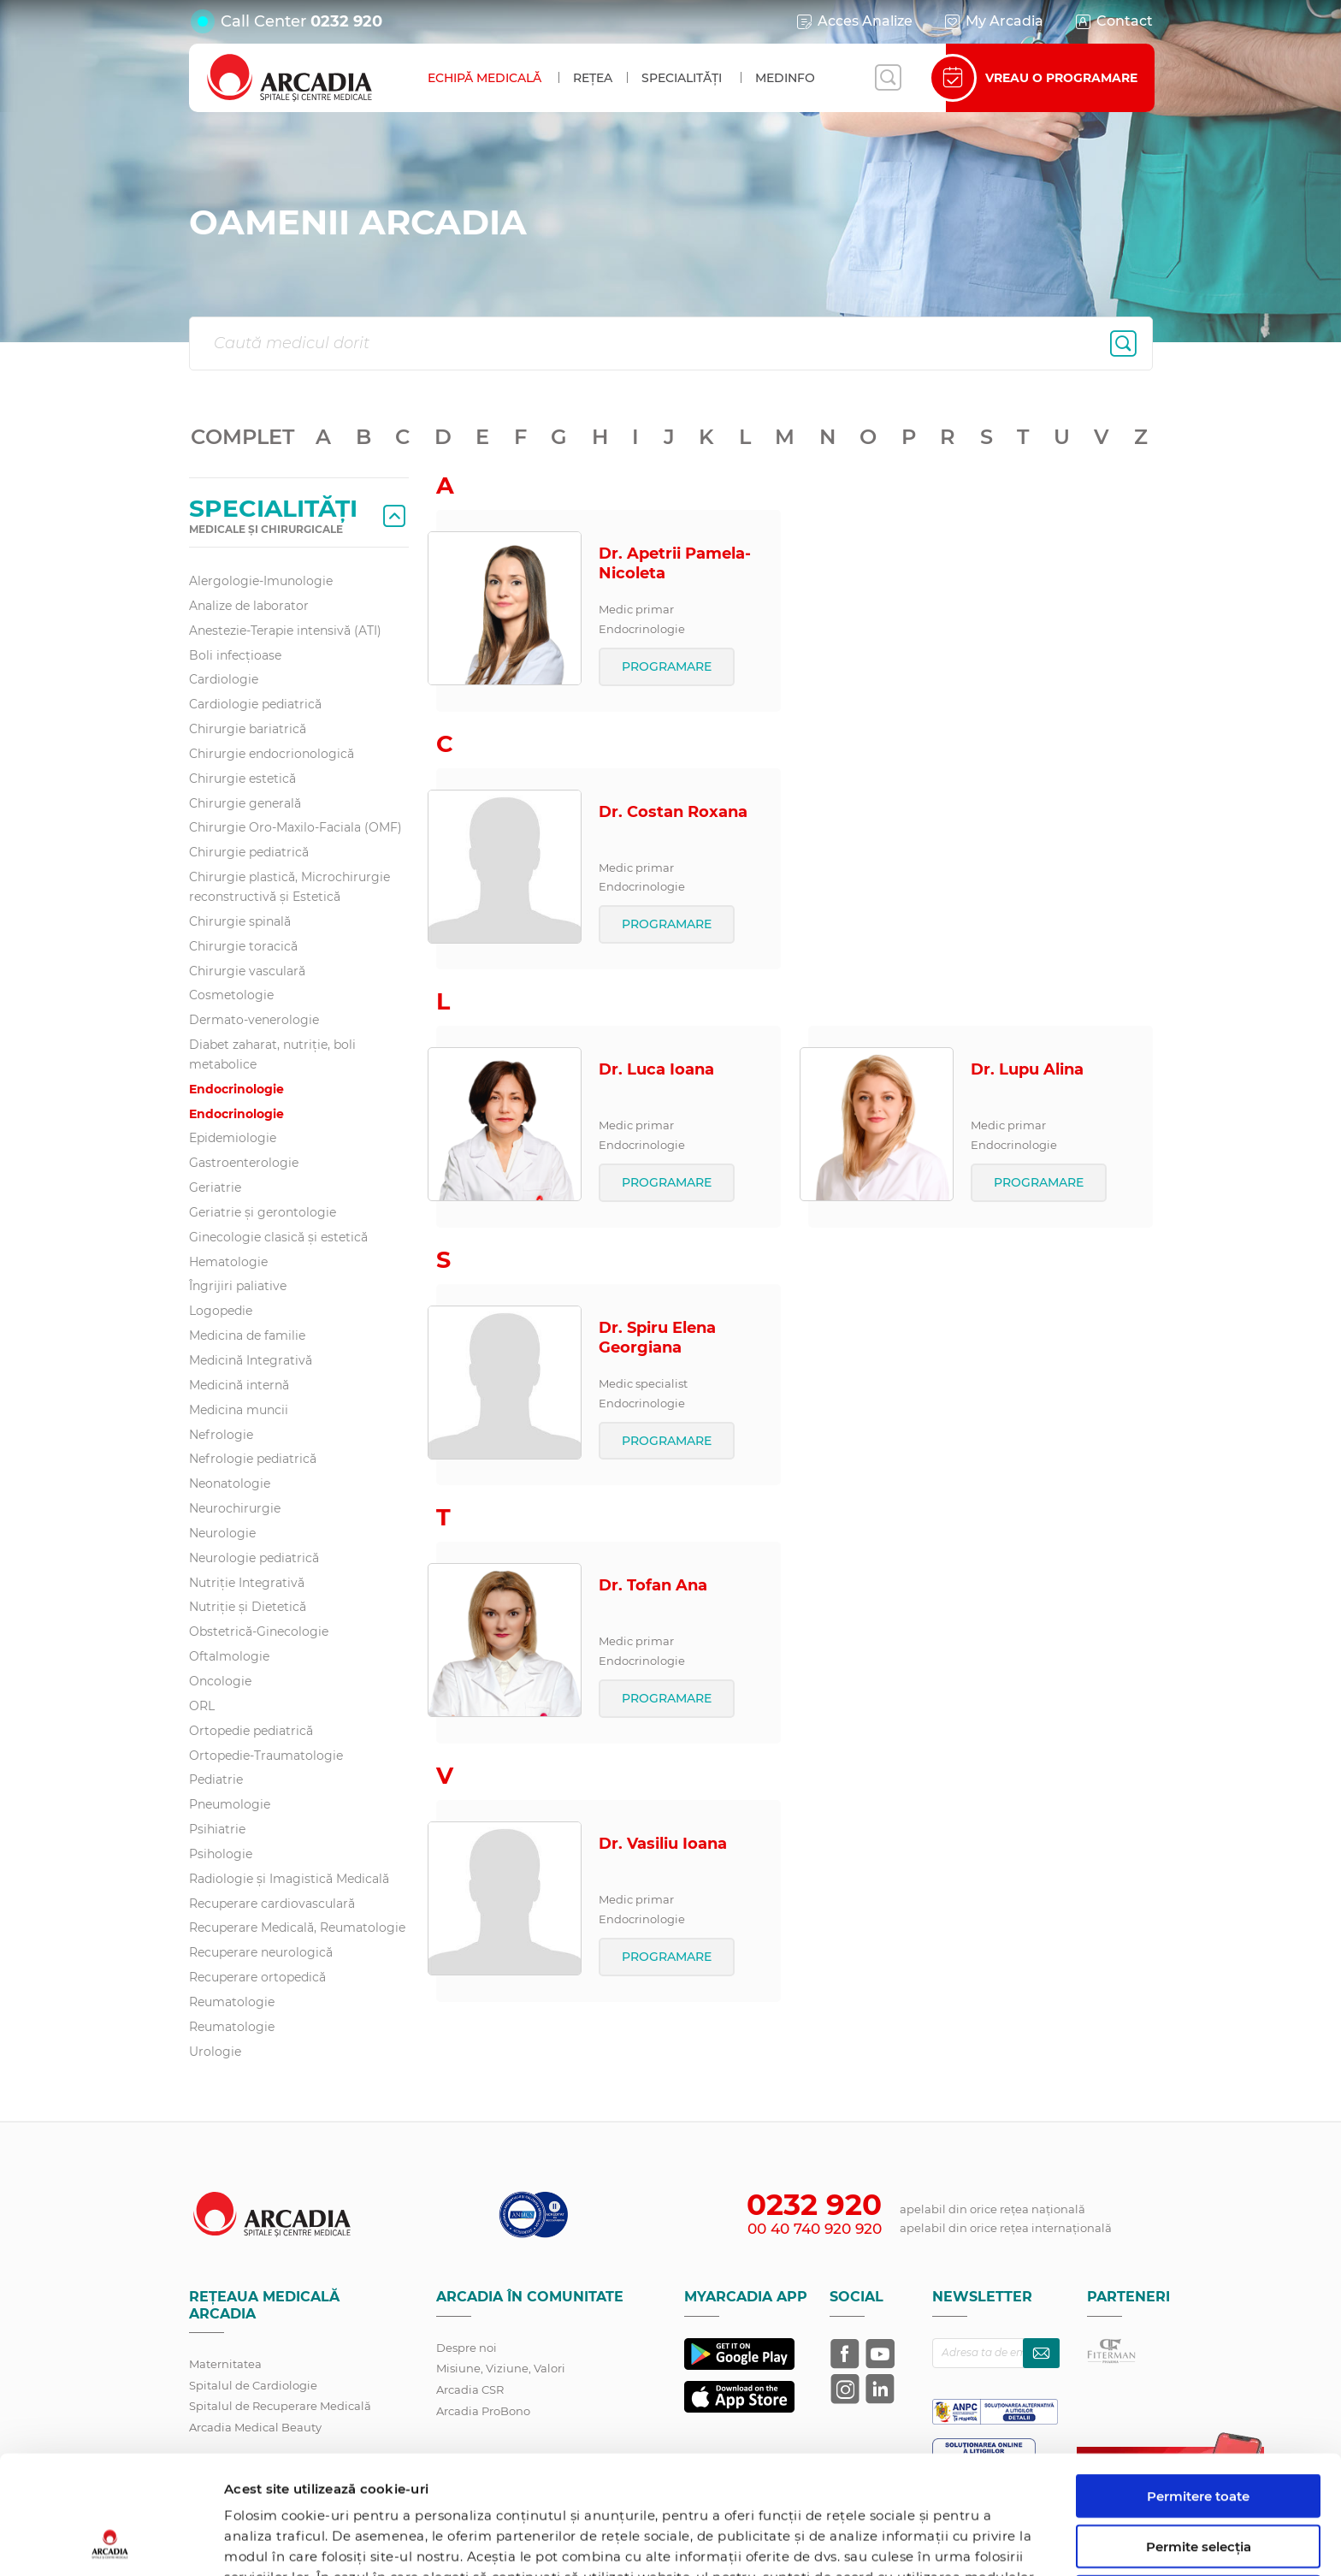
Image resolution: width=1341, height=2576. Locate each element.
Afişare (883, 2542)
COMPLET (242, 436)
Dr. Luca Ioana (656, 1069)
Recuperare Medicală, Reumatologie (297, 1927)
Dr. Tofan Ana (653, 1585)
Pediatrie (216, 1779)
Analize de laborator (249, 605)
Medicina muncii (238, 1410)
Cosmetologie (231, 995)
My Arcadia (992, 21)
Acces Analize (854, 21)
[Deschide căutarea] (888, 78)
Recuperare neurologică (261, 1952)
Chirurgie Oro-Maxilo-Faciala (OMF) (295, 827)
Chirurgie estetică (242, 778)
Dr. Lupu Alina (1027, 1069)
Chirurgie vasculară (247, 971)
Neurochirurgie (235, 1508)
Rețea (592, 78)
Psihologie (220, 1854)
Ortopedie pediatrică (251, 1730)
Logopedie (220, 1310)
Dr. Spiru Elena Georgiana (657, 1337)
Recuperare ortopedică (257, 1977)
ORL (202, 1706)
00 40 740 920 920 (814, 2228)
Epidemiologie (232, 1138)
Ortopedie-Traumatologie (266, 1755)
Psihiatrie (217, 1829)
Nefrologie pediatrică (252, 1458)
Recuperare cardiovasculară (272, 1903)
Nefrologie (221, 1434)
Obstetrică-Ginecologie (258, 1631)
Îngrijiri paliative (238, 1286)
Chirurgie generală (245, 803)
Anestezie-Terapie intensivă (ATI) (285, 630)
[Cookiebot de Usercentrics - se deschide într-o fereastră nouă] (111, 2542)
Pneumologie (229, 1804)
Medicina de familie (247, 1335)
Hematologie (228, 1262)
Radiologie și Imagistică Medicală (289, 1878)
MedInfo (785, 78)
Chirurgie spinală (240, 921)
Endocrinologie (236, 1089)
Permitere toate (1198, 2385)
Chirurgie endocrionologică (271, 753)
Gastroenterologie (243, 1162)
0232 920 (346, 21)
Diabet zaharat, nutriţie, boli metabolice (272, 1054)
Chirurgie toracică (243, 946)
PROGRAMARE (667, 666)
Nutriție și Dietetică (247, 1606)
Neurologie (222, 1533)
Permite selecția (1198, 2435)
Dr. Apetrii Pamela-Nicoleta (675, 563)
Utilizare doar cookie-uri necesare (1198, 2493)
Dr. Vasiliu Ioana (663, 1843)
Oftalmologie (229, 1656)
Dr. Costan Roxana (673, 811)
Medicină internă (239, 1385)
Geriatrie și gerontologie (262, 1212)
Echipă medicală (484, 78)
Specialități (681, 78)
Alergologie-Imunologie (261, 581)
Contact (1113, 21)
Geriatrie (215, 1187)
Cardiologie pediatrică (255, 704)
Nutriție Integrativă (246, 1582)
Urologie (215, 2051)
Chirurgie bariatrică (247, 729)
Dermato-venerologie (254, 1019)
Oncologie (220, 1681)
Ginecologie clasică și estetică (278, 1237)
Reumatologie (232, 2002)
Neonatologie (229, 1483)
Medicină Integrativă (250, 1360)
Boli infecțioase (235, 655)
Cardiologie (223, 679)
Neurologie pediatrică (254, 1558)
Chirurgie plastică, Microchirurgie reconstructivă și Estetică (289, 886)
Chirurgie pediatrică (249, 852)
